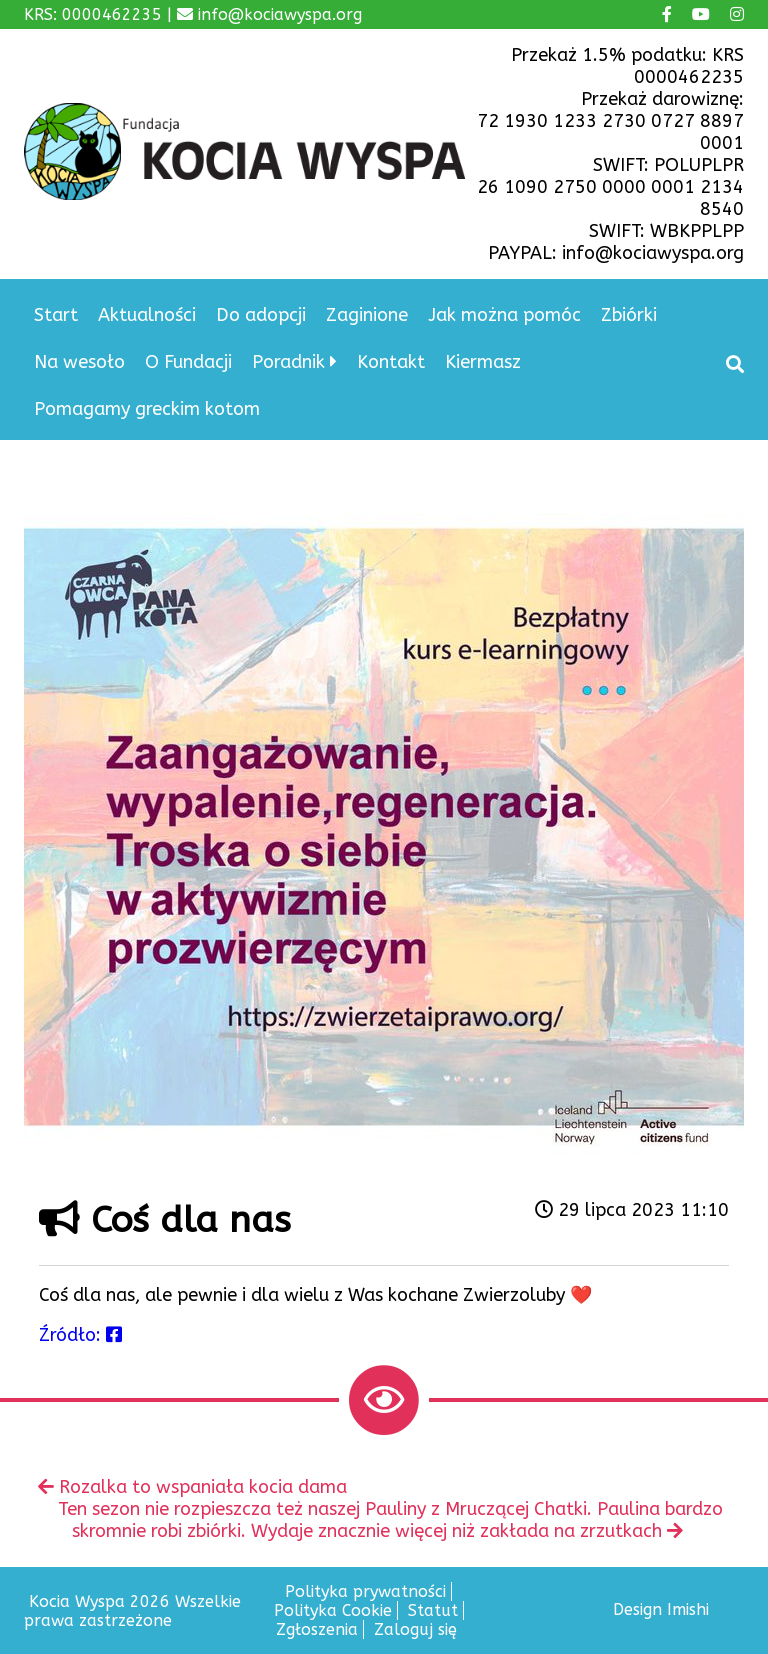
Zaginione (367, 315)
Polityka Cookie (333, 1610)
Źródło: (80, 1335)
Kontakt (391, 362)
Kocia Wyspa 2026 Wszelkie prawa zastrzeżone (132, 1611)
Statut (433, 1610)
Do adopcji (261, 315)
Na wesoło (79, 362)
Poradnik (288, 362)
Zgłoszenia (317, 1629)
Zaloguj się (415, 1629)
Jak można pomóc (504, 315)
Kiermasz (483, 362)
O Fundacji (188, 362)
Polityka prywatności (365, 1591)
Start (56, 315)
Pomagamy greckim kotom (147, 409)
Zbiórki (629, 315)
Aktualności (147, 315)
